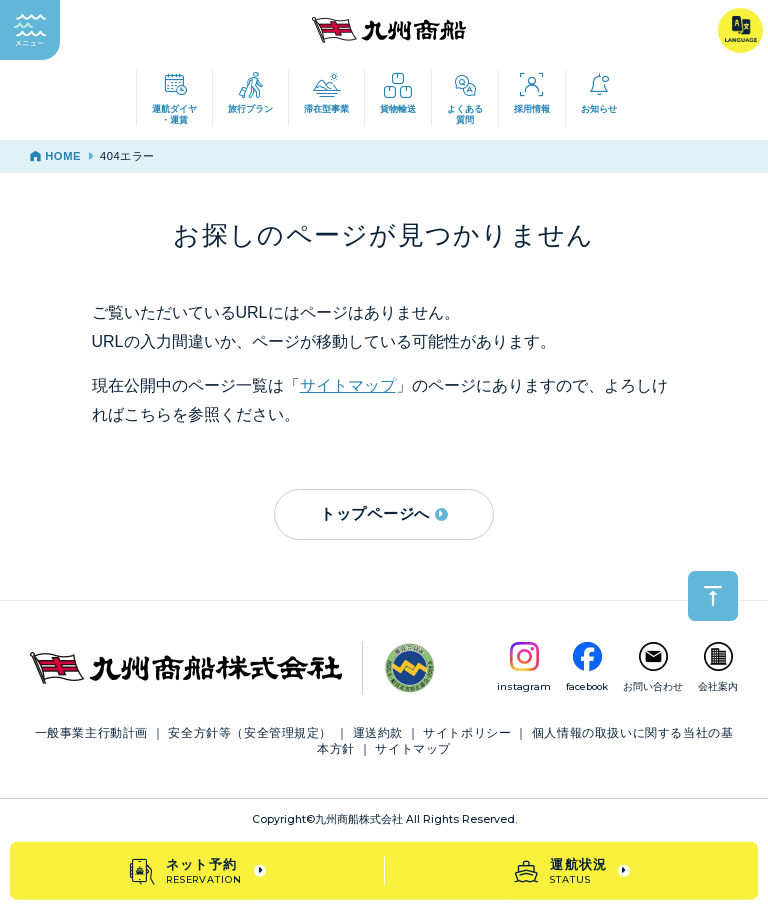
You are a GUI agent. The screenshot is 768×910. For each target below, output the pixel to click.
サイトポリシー (467, 733)
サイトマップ (348, 385)
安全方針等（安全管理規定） (250, 733)
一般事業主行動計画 (91, 733)
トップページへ (384, 513)
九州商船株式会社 (359, 819)
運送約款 (378, 733)
